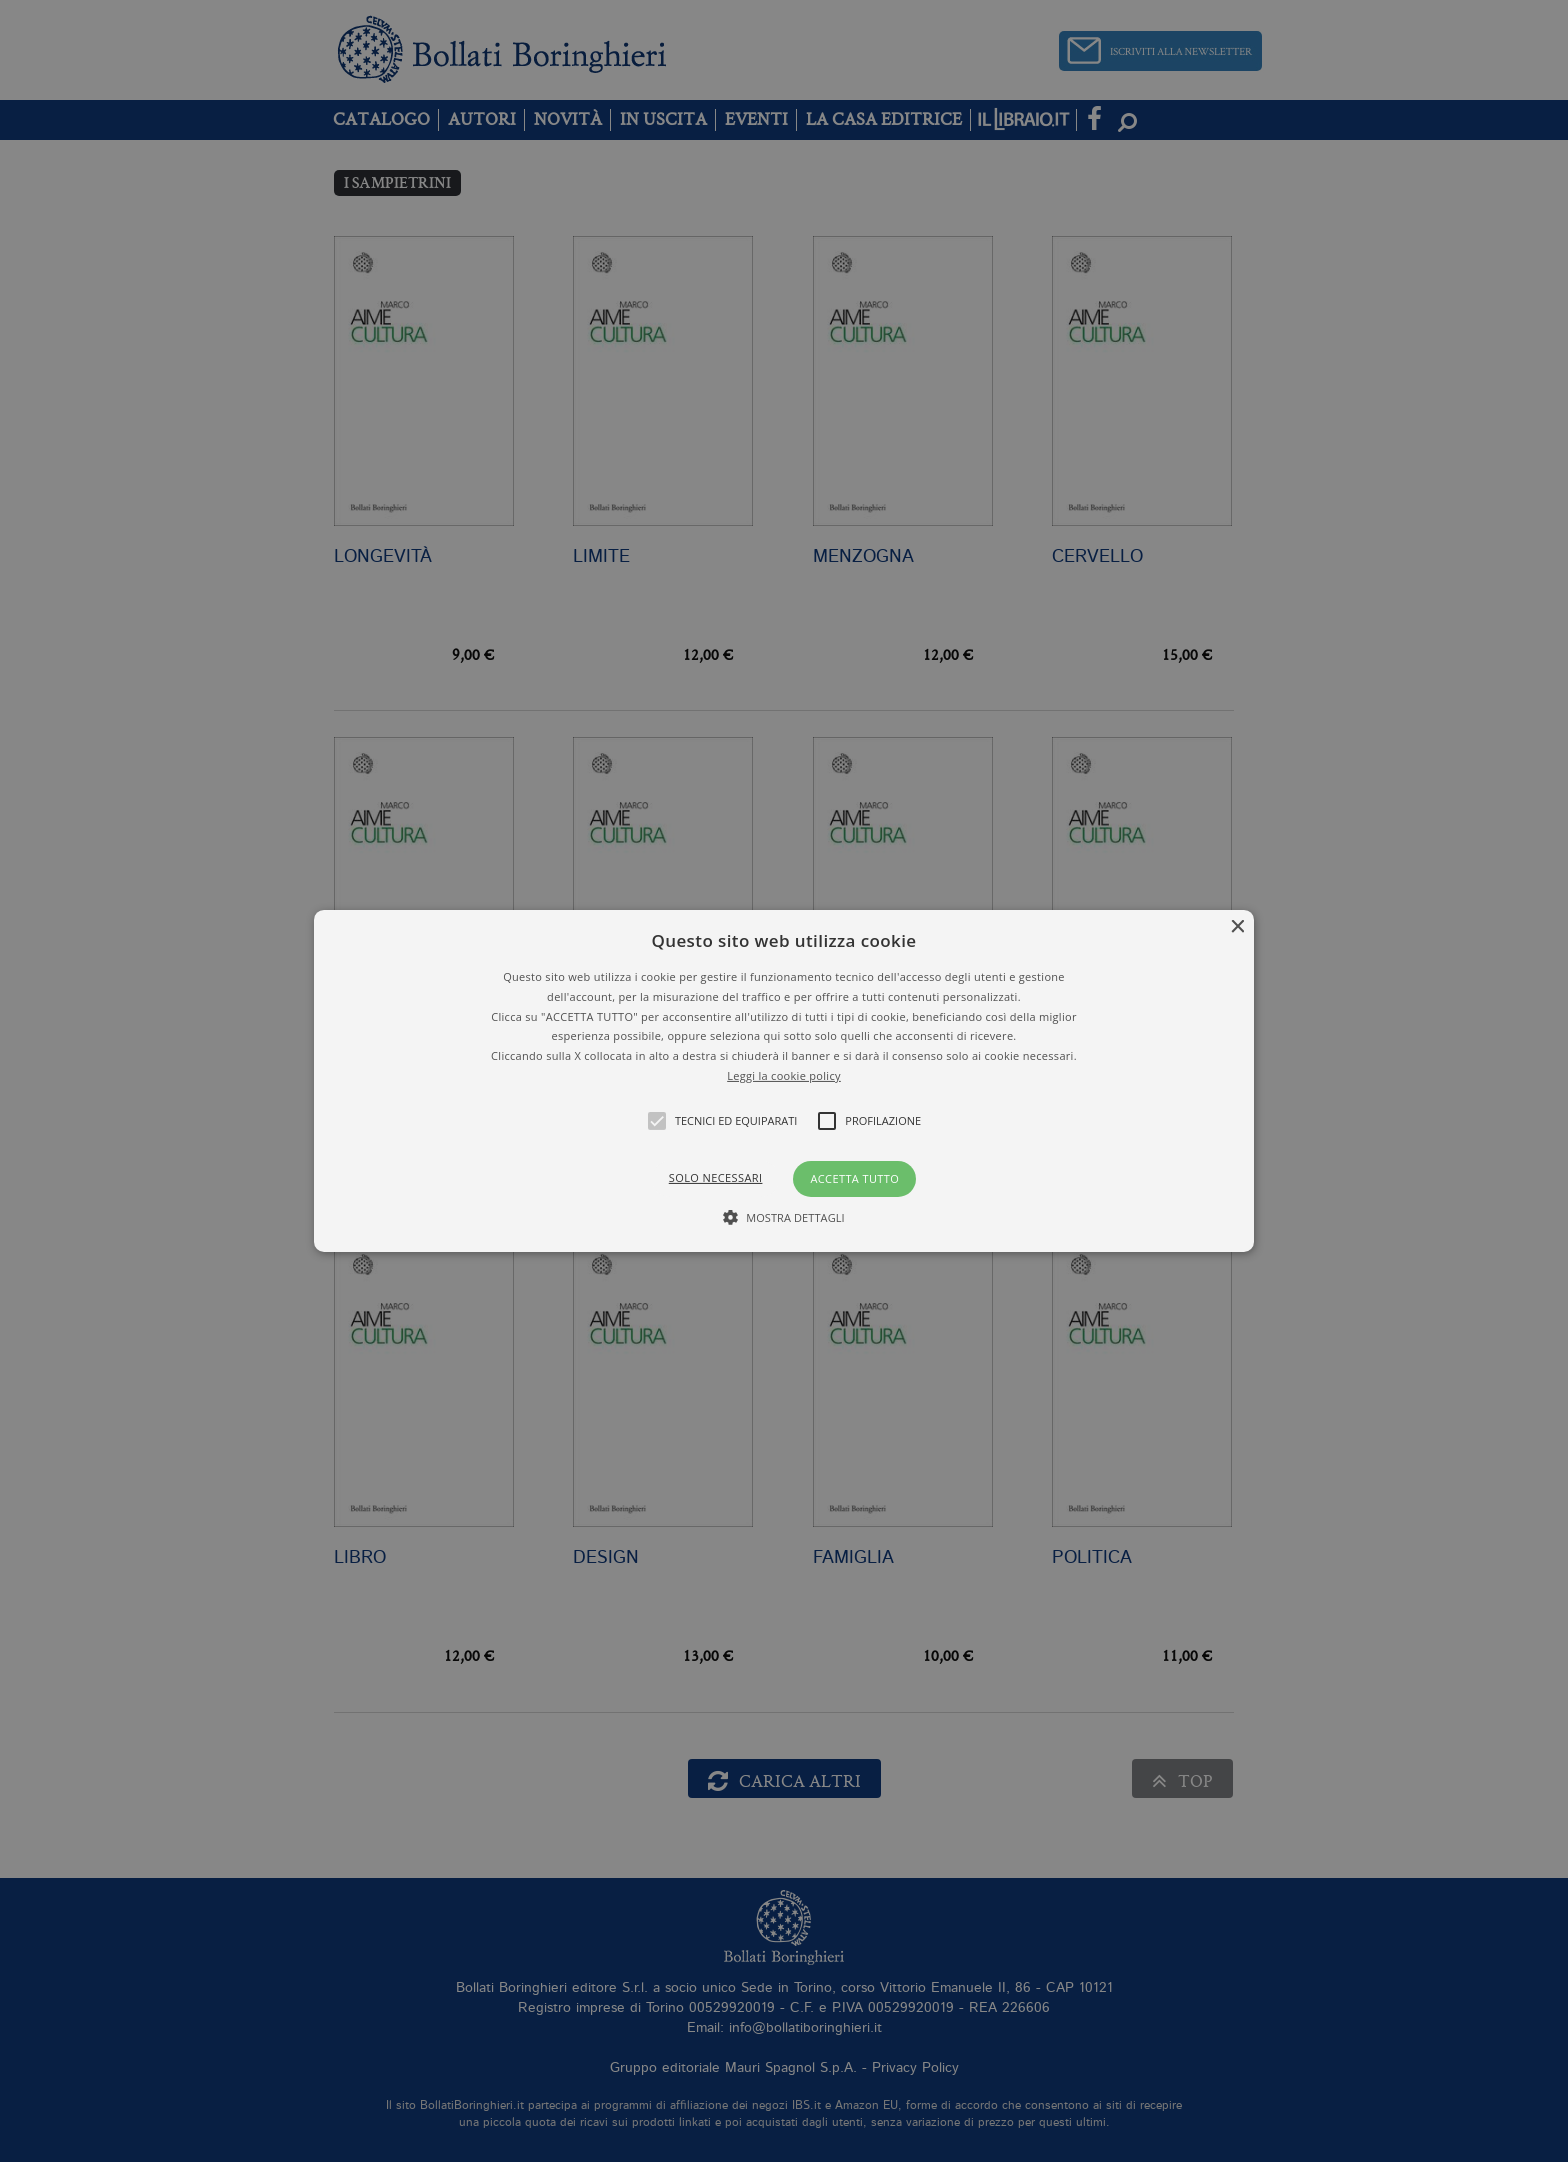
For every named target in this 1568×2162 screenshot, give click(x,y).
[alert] (784, 1081)
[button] (784, 1081)
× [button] (1236, 927)
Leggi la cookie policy (784, 1075)
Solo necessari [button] (716, 1177)
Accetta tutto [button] (854, 1178)
